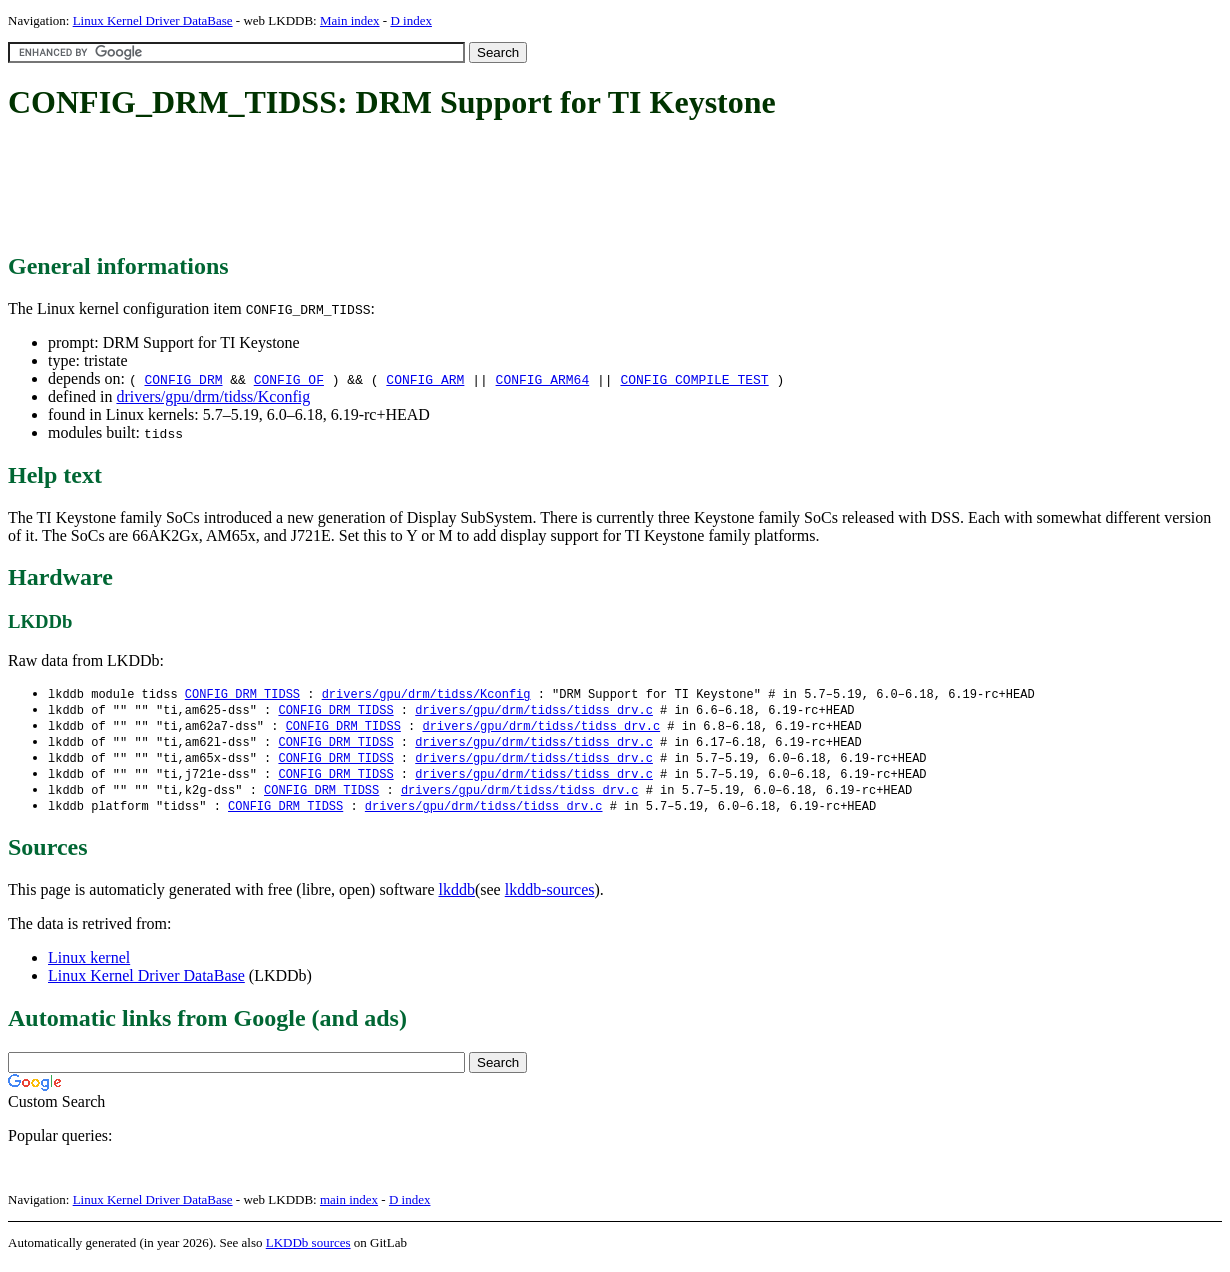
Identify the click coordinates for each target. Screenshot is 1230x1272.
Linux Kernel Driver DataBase (153, 20)
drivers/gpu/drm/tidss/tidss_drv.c (534, 711)
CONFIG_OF (289, 379)
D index (411, 20)
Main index (350, 20)
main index (349, 1207)
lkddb (457, 897)
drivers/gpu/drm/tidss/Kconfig (213, 396)
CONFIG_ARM (425, 379)
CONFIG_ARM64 (543, 379)
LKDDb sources (308, 1250)
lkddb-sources (550, 897)
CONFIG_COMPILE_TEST (694, 379)
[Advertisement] (372, 188)
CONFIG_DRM (183, 379)
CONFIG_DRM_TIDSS (242, 694)
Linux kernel (89, 965)
